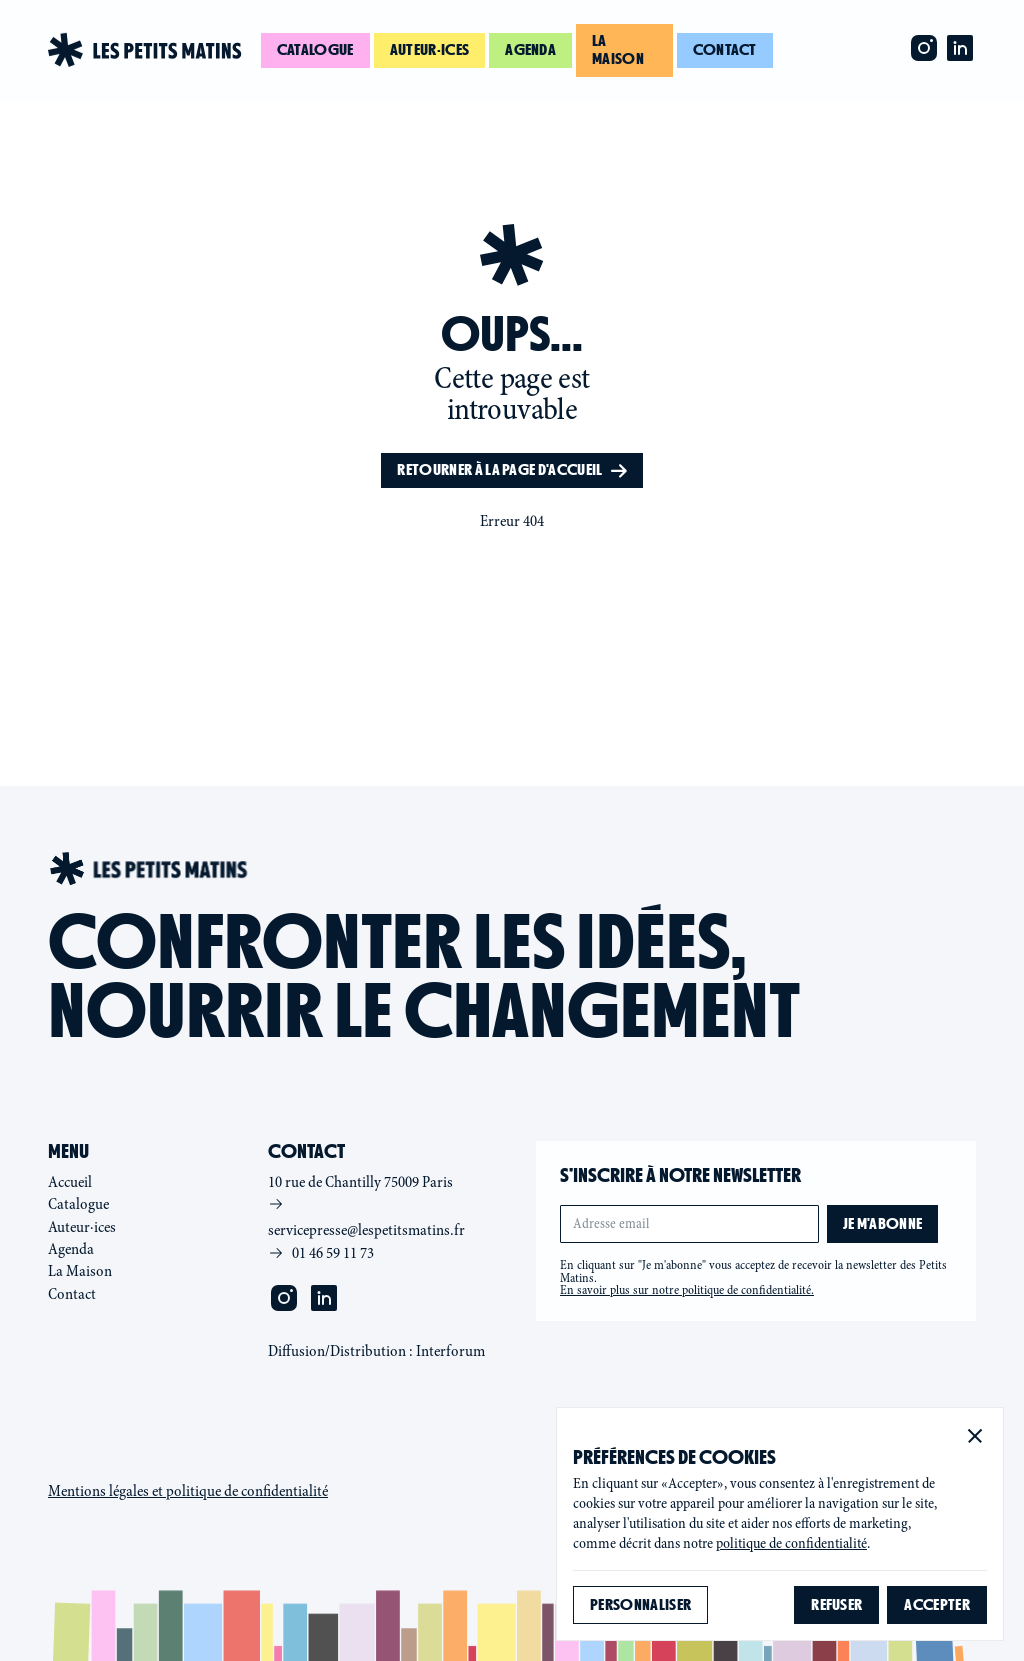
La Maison (80, 1271)
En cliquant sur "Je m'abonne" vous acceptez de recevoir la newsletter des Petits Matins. (753, 1278)
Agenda (530, 49)
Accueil (70, 1182)
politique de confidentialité (791, 1543)
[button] (975, 1436)
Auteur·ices (430, 49)
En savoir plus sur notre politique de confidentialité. (687, 1290)
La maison (618, 49)
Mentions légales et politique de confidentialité (188, 1491)
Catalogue (315, 49)
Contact (725, 49)
